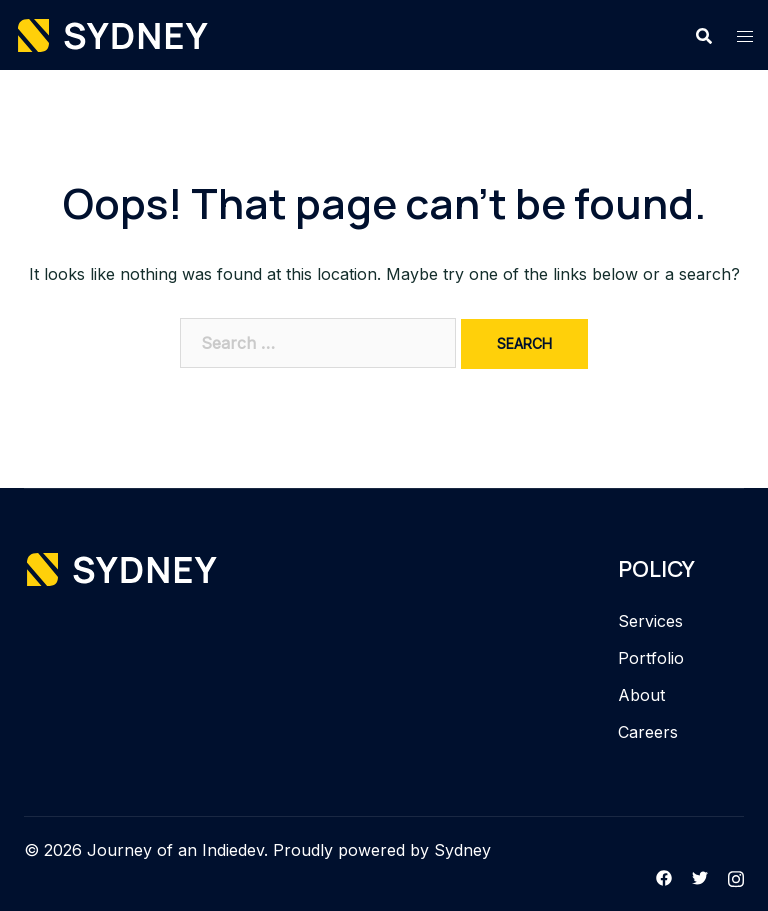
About (641, 695)
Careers (648, 732)
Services (650, 621)
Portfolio (651, 658)
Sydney (462, 850)
